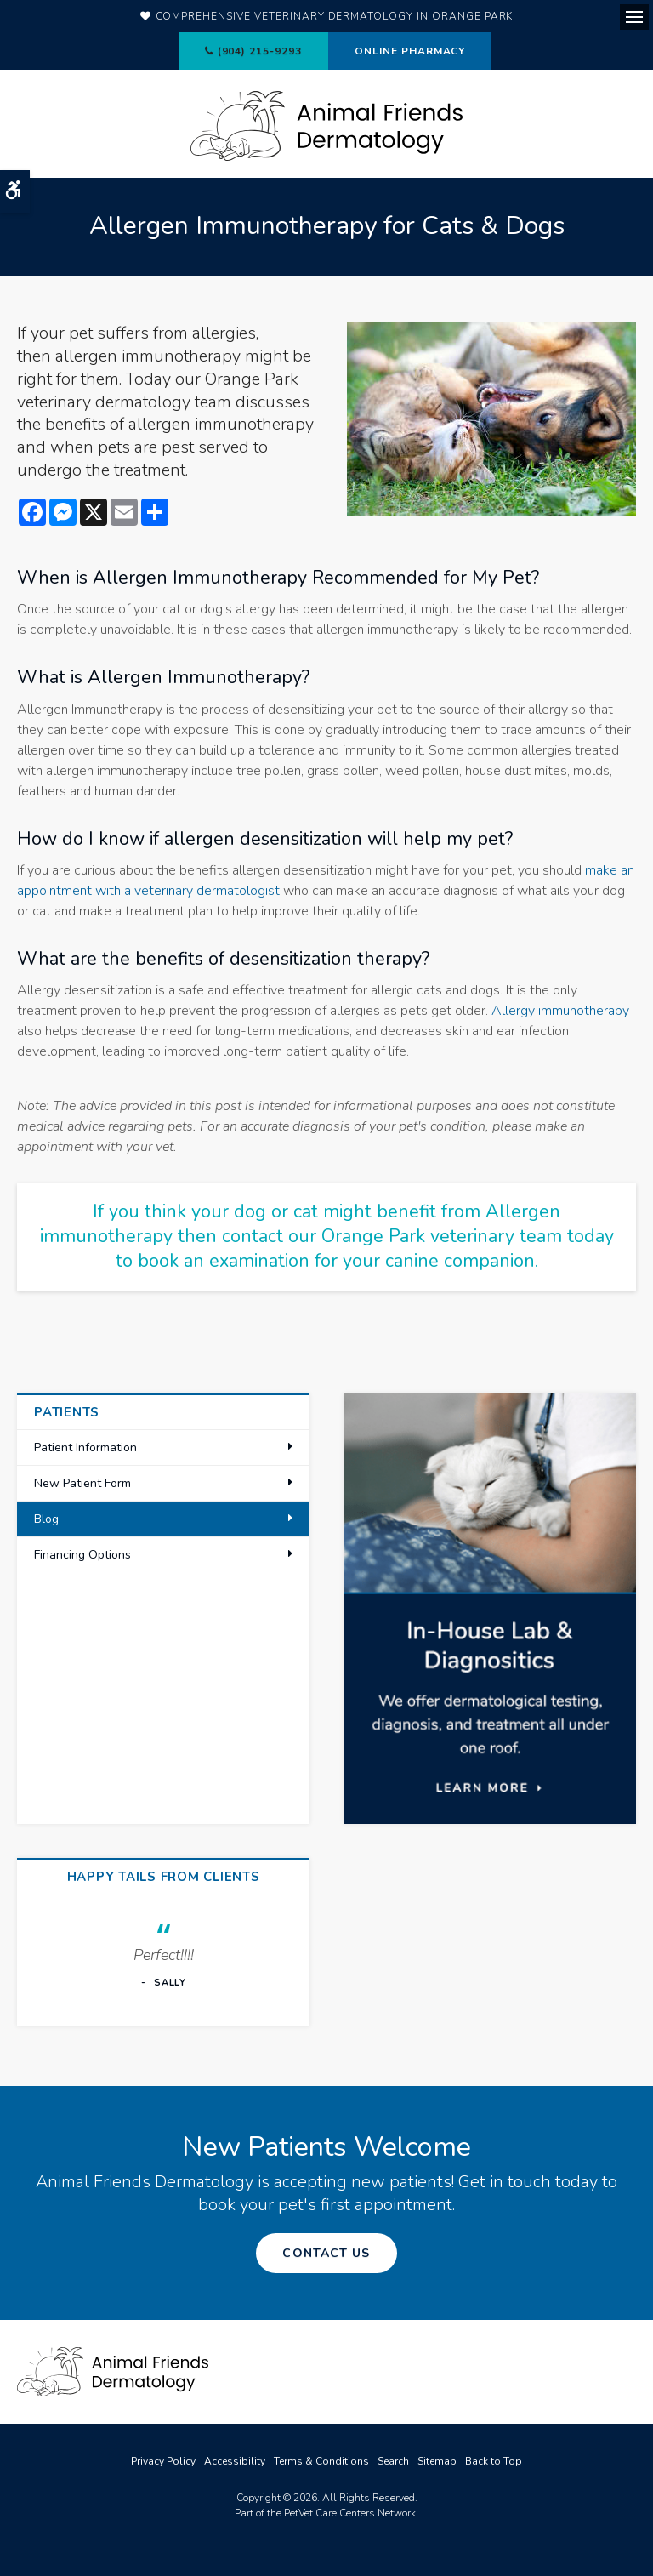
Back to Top (493, 2461)
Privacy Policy (163, 2461)
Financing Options (82, 1555)
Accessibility (234, 2461)
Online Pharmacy (410, 51)
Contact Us (326, 2253)
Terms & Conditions (321, 2461)
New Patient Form (82, 1483)
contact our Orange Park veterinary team (392, 1236)
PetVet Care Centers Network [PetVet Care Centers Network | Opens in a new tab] (350, 2513)
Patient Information (85, 1447)
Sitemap (437, 2461)
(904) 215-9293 (260, 51)
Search (393, 2461)
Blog (46, 1519)
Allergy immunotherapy (560, 1010)
